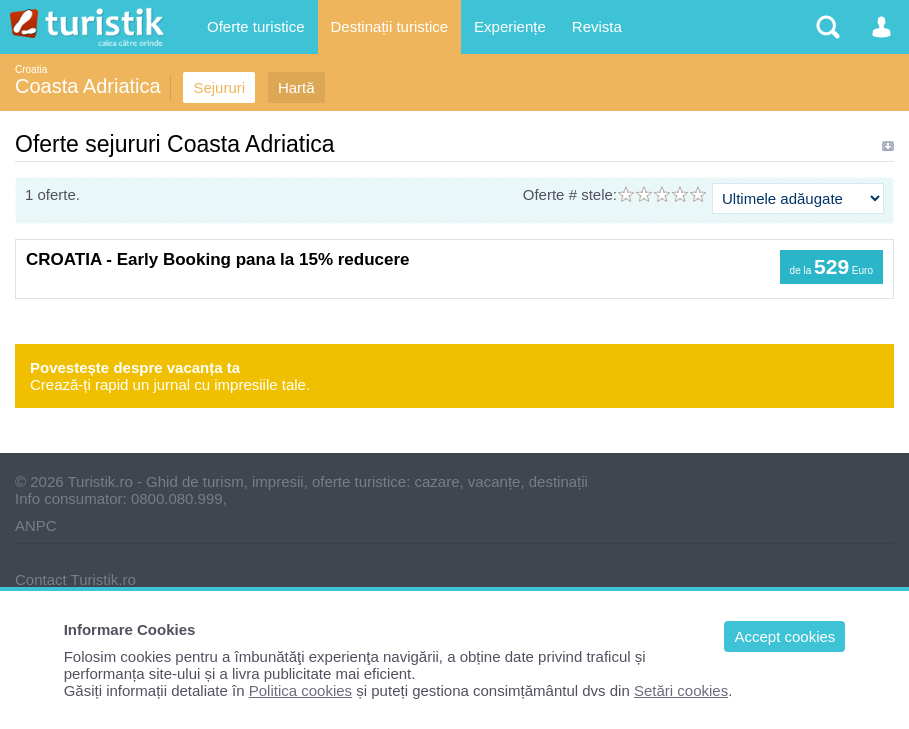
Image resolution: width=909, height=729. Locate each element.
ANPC (36, 525)
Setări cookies (681, 690)
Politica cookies (300, 690)
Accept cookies (784, 636)
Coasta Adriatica (88, 86)
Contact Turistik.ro (75, 579)
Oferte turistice (256, 26)
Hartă (296, 87)
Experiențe (510, 26)
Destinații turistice (390, 26)
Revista (597, 26)
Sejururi (219, 87)
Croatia (31, 69)
